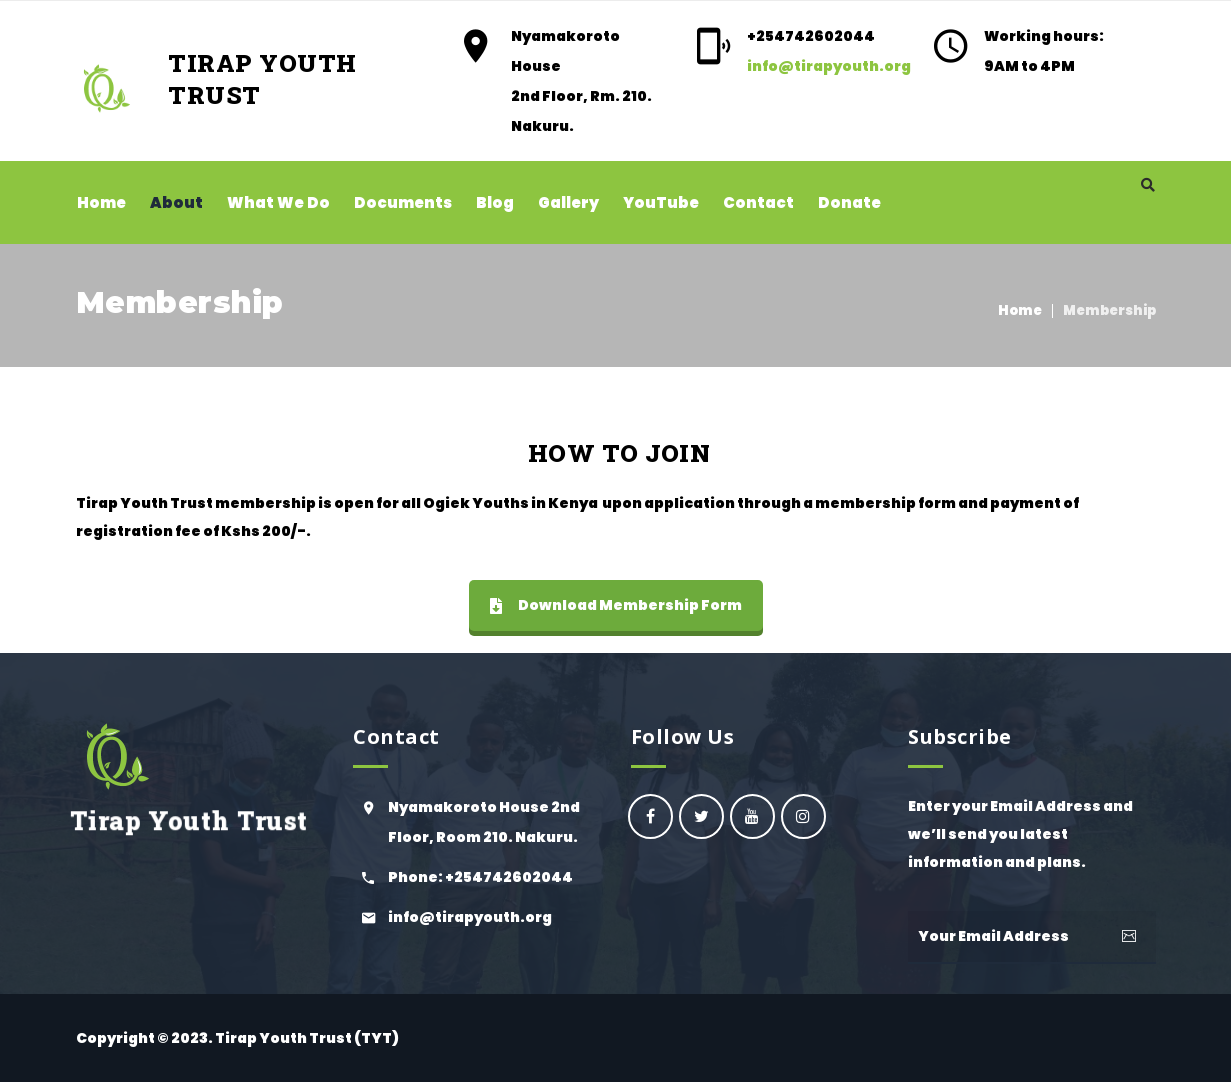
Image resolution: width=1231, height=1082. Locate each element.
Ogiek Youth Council (701, 816)
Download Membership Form (616, 605)
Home (1020, 310)
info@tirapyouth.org (829, 66)
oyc (650, 816)
